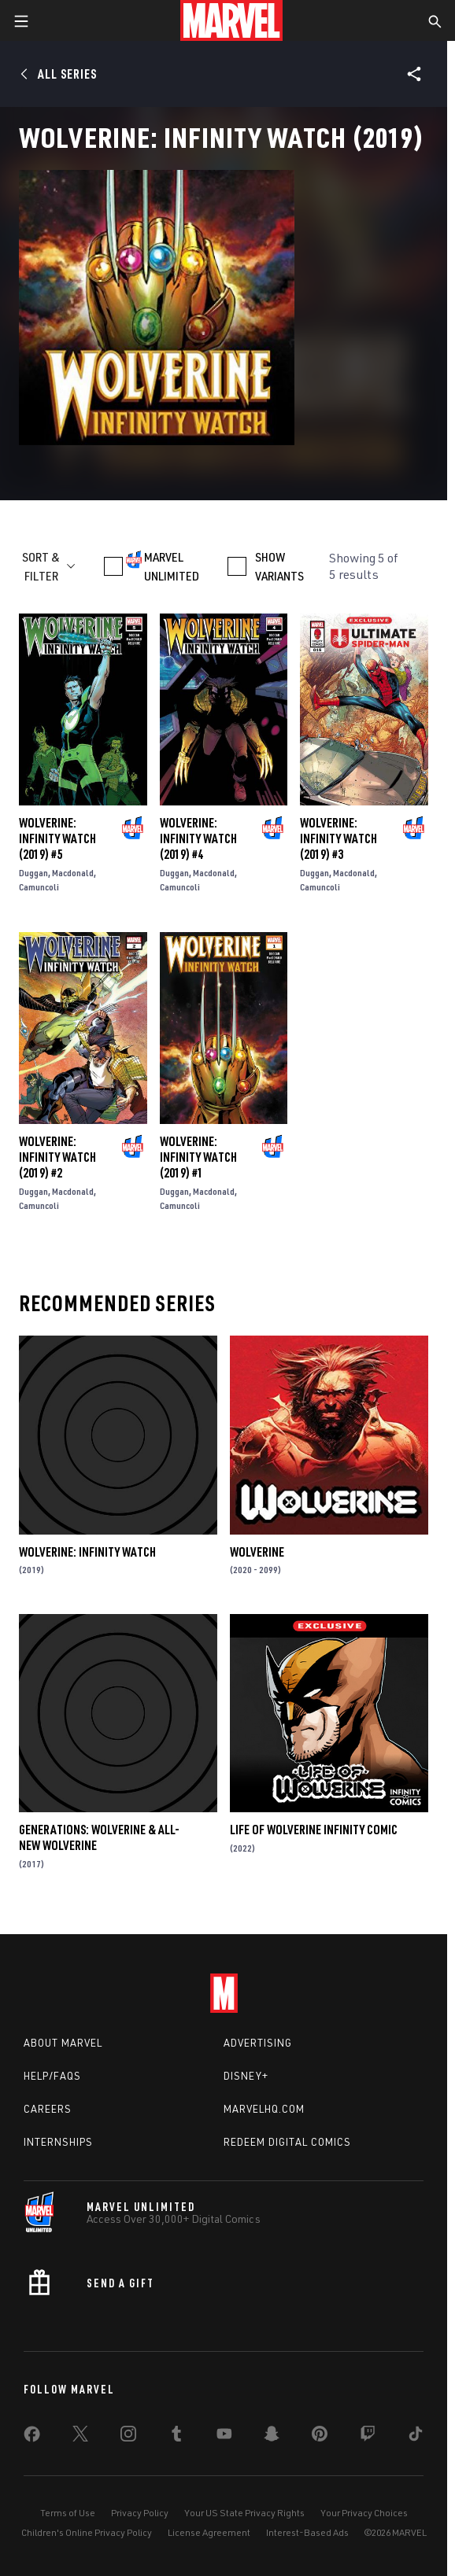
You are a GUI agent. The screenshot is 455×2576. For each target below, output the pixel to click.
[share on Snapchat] (271, 2437)
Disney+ (246, 2075)
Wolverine (257, 1552)
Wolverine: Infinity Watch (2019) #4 (198, 838)
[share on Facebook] (32, 2437)
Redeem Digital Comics (287, 2142)
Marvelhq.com (264, 2108)
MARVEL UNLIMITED (171, 566)
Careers (48, 2108)
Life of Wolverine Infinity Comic (314, 1829)
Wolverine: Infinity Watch (87, 1552)
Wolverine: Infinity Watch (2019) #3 (338, 838)
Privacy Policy (139, 2513)
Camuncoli (39, 887)
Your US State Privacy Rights (244, 2513)
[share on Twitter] (80, 2437)
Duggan (33, 873)
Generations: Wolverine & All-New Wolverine (99, 1837)
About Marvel (63, 2042)
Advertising (258, 2042)
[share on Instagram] (128, 2437)
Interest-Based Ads (307, 2532)
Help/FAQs (52, 2075)
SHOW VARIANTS (279, 566)
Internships (58, 2142)
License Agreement (209, 2532)
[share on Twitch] (367, 2437)
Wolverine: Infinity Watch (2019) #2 (57, 1157)
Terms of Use (67, 2513)
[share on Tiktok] (416, 2437)
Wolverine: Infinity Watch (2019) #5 (57, 838)
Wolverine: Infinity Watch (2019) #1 (198, 1157)
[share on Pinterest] (319, 2437)
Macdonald (73, 873)
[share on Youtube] (224, 2437)
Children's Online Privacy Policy (86, 2532)
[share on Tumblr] (176, 2437)
